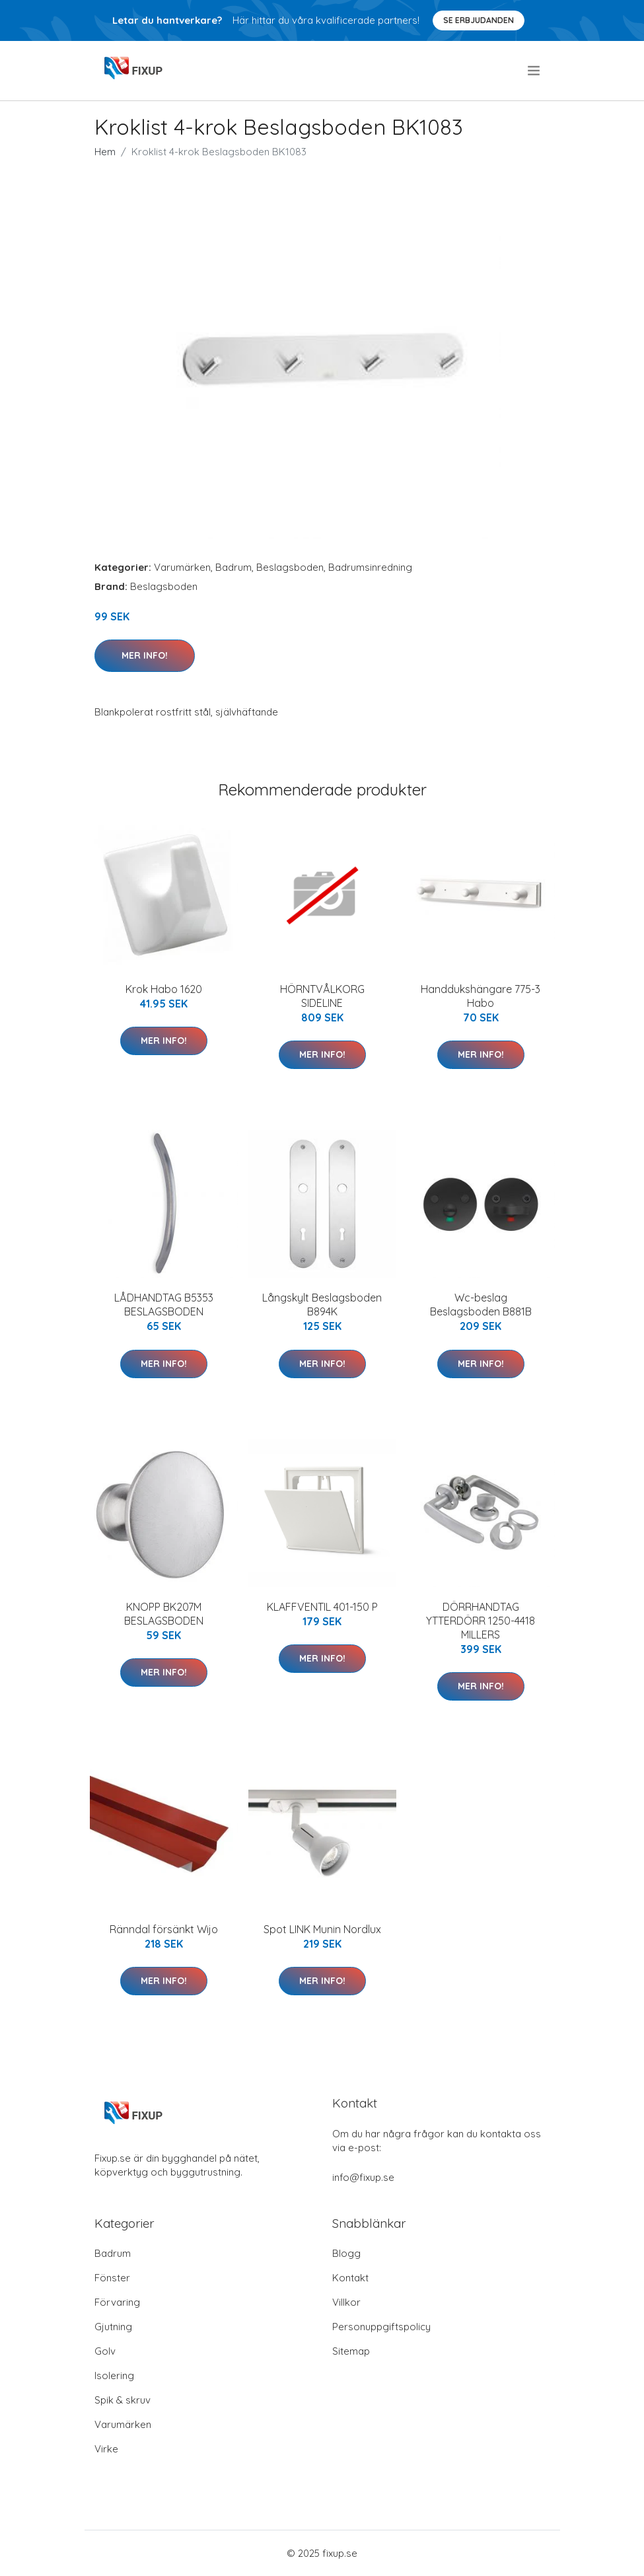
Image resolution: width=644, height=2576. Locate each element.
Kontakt (350, 2277)
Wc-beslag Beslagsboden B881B (481, 1304)
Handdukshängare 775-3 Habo (480, 996)
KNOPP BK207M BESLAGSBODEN (163, 1613)
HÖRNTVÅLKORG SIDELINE (322, 996)
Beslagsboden (290, 567)
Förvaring (117, 2302)
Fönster (112, 2277)
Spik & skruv (122, 2400)
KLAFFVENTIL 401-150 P (322, 1606)
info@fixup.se (363, 2177)
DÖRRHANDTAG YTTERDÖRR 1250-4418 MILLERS (480, 1620)
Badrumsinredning (370, 567)
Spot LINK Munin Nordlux (322, 1929)
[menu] (534, 71)
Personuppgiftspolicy (381, 2326)
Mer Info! (145, 655)
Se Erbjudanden (478, 20)
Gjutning (113, 2326)
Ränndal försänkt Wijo (164, 1929)
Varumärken (182, 567)
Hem (105, 151)
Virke (106, 2449)
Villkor (346, 2302)
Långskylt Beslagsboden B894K (322, 1304)
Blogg (346, 2253)
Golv (105, 2351)
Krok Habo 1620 (163, 989)
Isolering (114, 2375)
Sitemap (351, 2351)
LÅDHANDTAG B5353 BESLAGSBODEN (163, 1304)
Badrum (233, 567)
